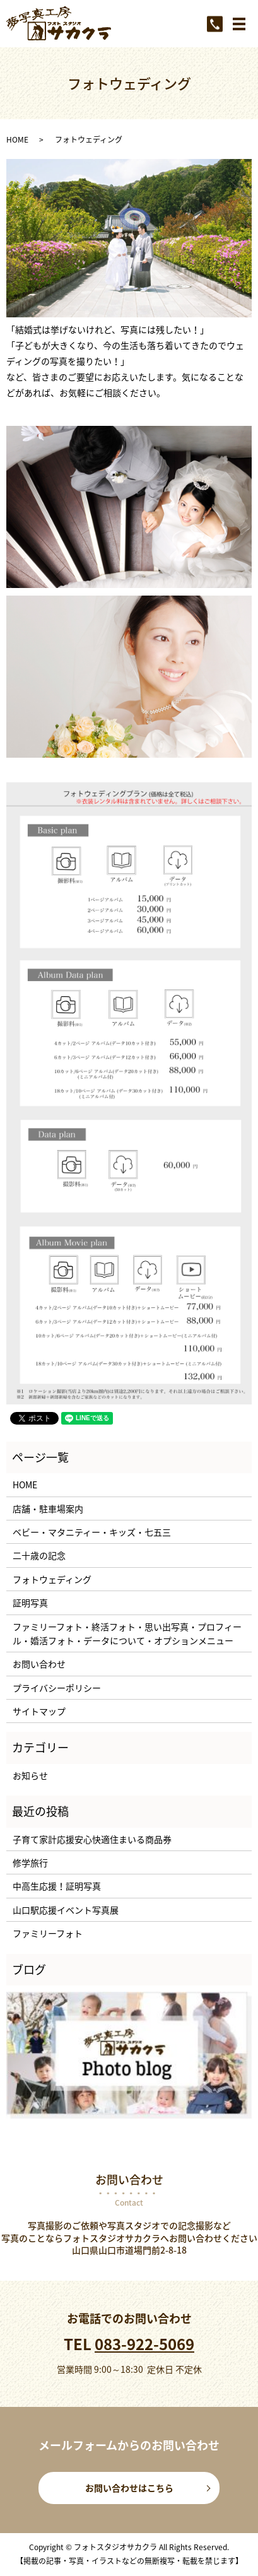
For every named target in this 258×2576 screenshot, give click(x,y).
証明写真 (30, 1602)
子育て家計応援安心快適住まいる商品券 (92, 1839)
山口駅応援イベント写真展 (66, 1909)
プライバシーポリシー (57, 1687)
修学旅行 (30, 1862)
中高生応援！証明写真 (57, 1885)
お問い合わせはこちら (129, 2487)
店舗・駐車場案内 (48, 1508)
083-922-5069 (144, 2343)
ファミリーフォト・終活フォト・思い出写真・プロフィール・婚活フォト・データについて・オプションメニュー (127, 1633)
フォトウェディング (52, 1579)
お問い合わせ (39, 1663)
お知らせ (30, 1775)
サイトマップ (39, 1711)
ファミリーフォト (48, 1933)
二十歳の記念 (39, 1555)
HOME (17, 139)
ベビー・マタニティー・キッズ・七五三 (92, 1532)
